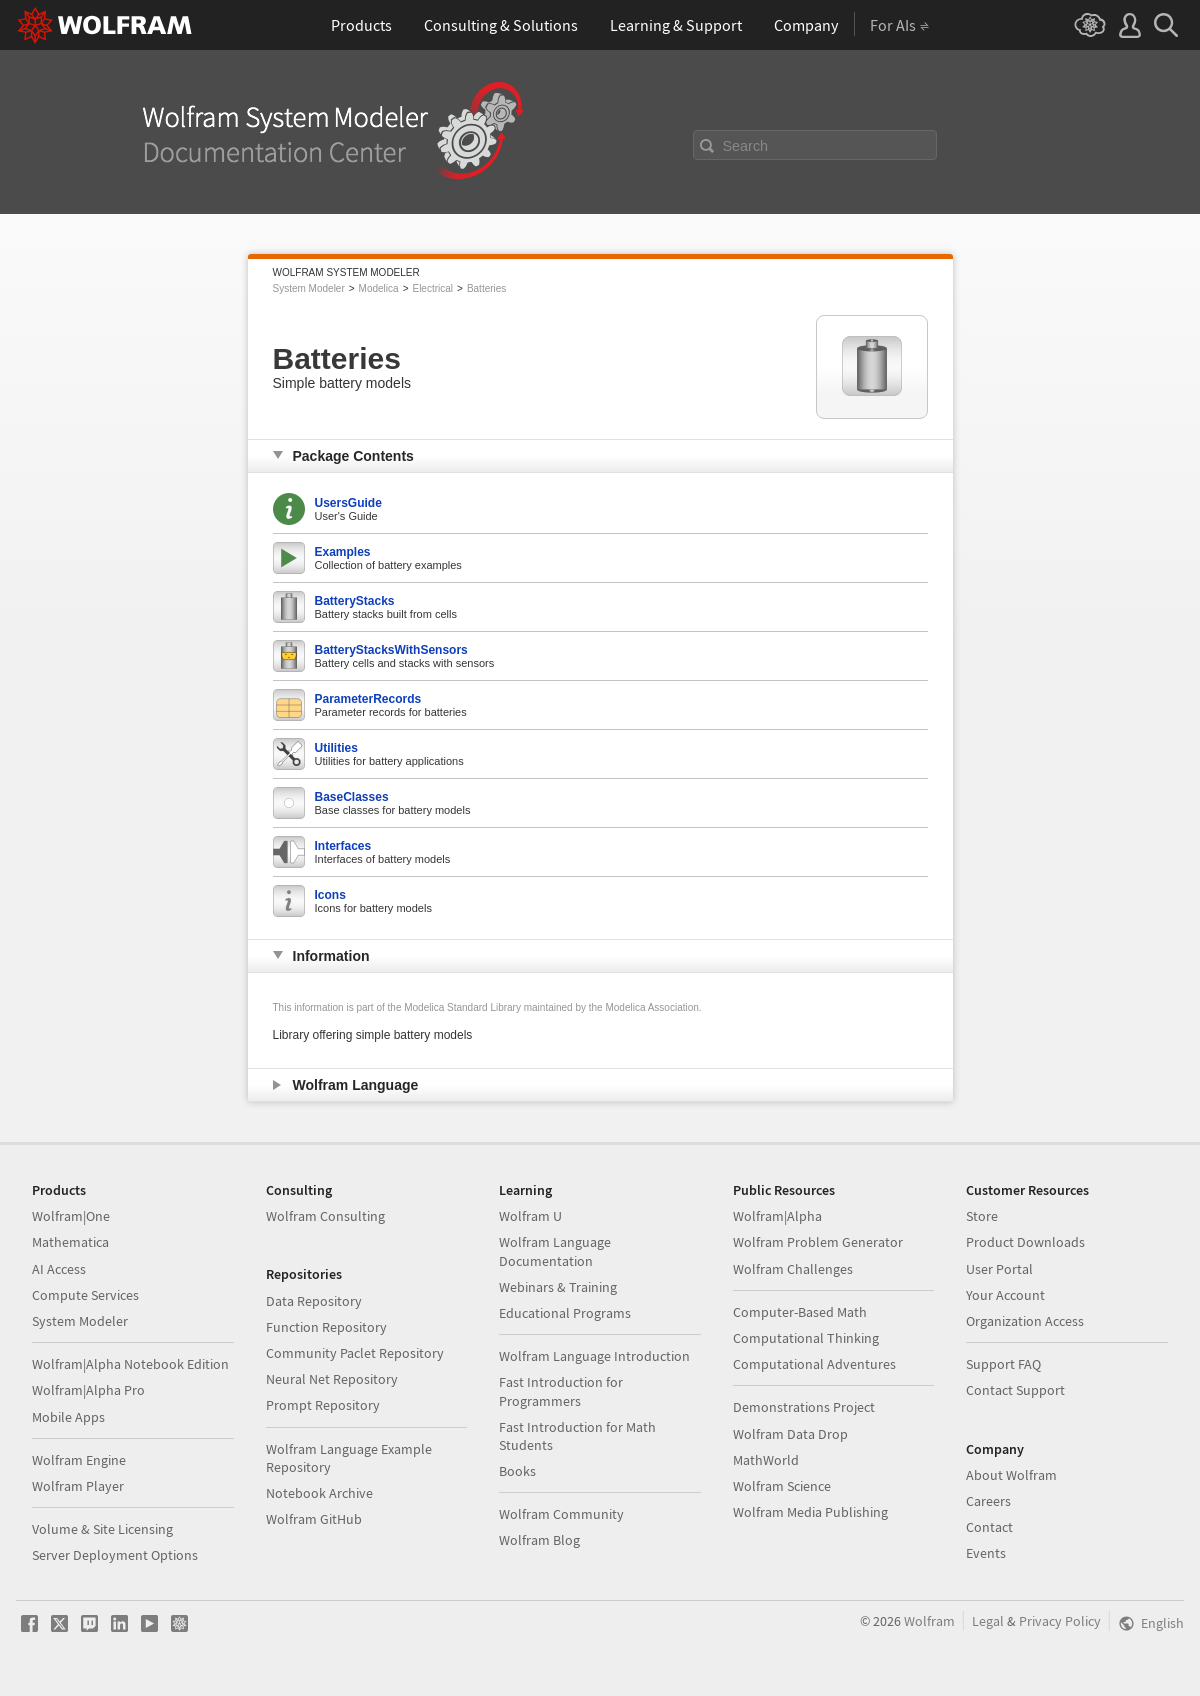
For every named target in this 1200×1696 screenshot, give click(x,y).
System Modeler (309, 288)
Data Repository (314, 1301)
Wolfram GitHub (314, 1519)
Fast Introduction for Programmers (561, 1391)
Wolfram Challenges (793, 1269)
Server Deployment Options (115, 1555)
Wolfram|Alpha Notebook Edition (130, 1364)
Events (986, 1553)
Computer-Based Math (800, 1312)
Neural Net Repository (332, 1379)
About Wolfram (1011, 1475)
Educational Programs (565, 1313)
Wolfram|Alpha (777, 1216)
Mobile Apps (68, 1417)
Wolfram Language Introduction (594, 1356)
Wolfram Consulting (325, 1216)
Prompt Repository (323, 1405)
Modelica (379, 288)
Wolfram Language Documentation (555, 1251)
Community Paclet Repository (355, 1353)
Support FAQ (1003, 1364)
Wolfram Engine (79, 1460)
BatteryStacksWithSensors (391, 650)
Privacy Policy (1060, 1621)
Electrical (432, 288)
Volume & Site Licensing (102, 1529)
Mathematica (70, 1242)
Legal (988, 1621)
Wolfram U (530, 1216)
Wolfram (929, 1621)
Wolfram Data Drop (790, 1434)
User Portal (999, 1269)
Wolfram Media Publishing (810, 1512)
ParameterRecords (368, 699)
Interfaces (343, 846)
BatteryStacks (355, 601)
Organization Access (1025, 1321)
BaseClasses (352, 797)
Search (746, 146)
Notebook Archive (319, 1493)
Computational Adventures (814, 1364)
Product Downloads (1025, 1242)
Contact (989, 1527)
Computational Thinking (806, 1338)
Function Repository (326, 1327)
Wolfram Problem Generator (818, 1242)
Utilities (336, 748)
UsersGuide (348, 503)
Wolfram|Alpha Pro (88, 1390)
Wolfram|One (71, 1216)
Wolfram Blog (539, 1540)
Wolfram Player (78, 1486)
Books (517, 1471)
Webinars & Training (558, 1287)
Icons (330, 895)
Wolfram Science (782, 1486)
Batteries (486, 288)
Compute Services (85, 1295)
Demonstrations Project (804, 1407)
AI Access (59, 1269)
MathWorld (766, 1460)
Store (982, 1216)
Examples (343, 552)
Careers (988, 1501)
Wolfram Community (561, 1514)
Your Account (1005, 1295)
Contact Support (1015, 1390)
